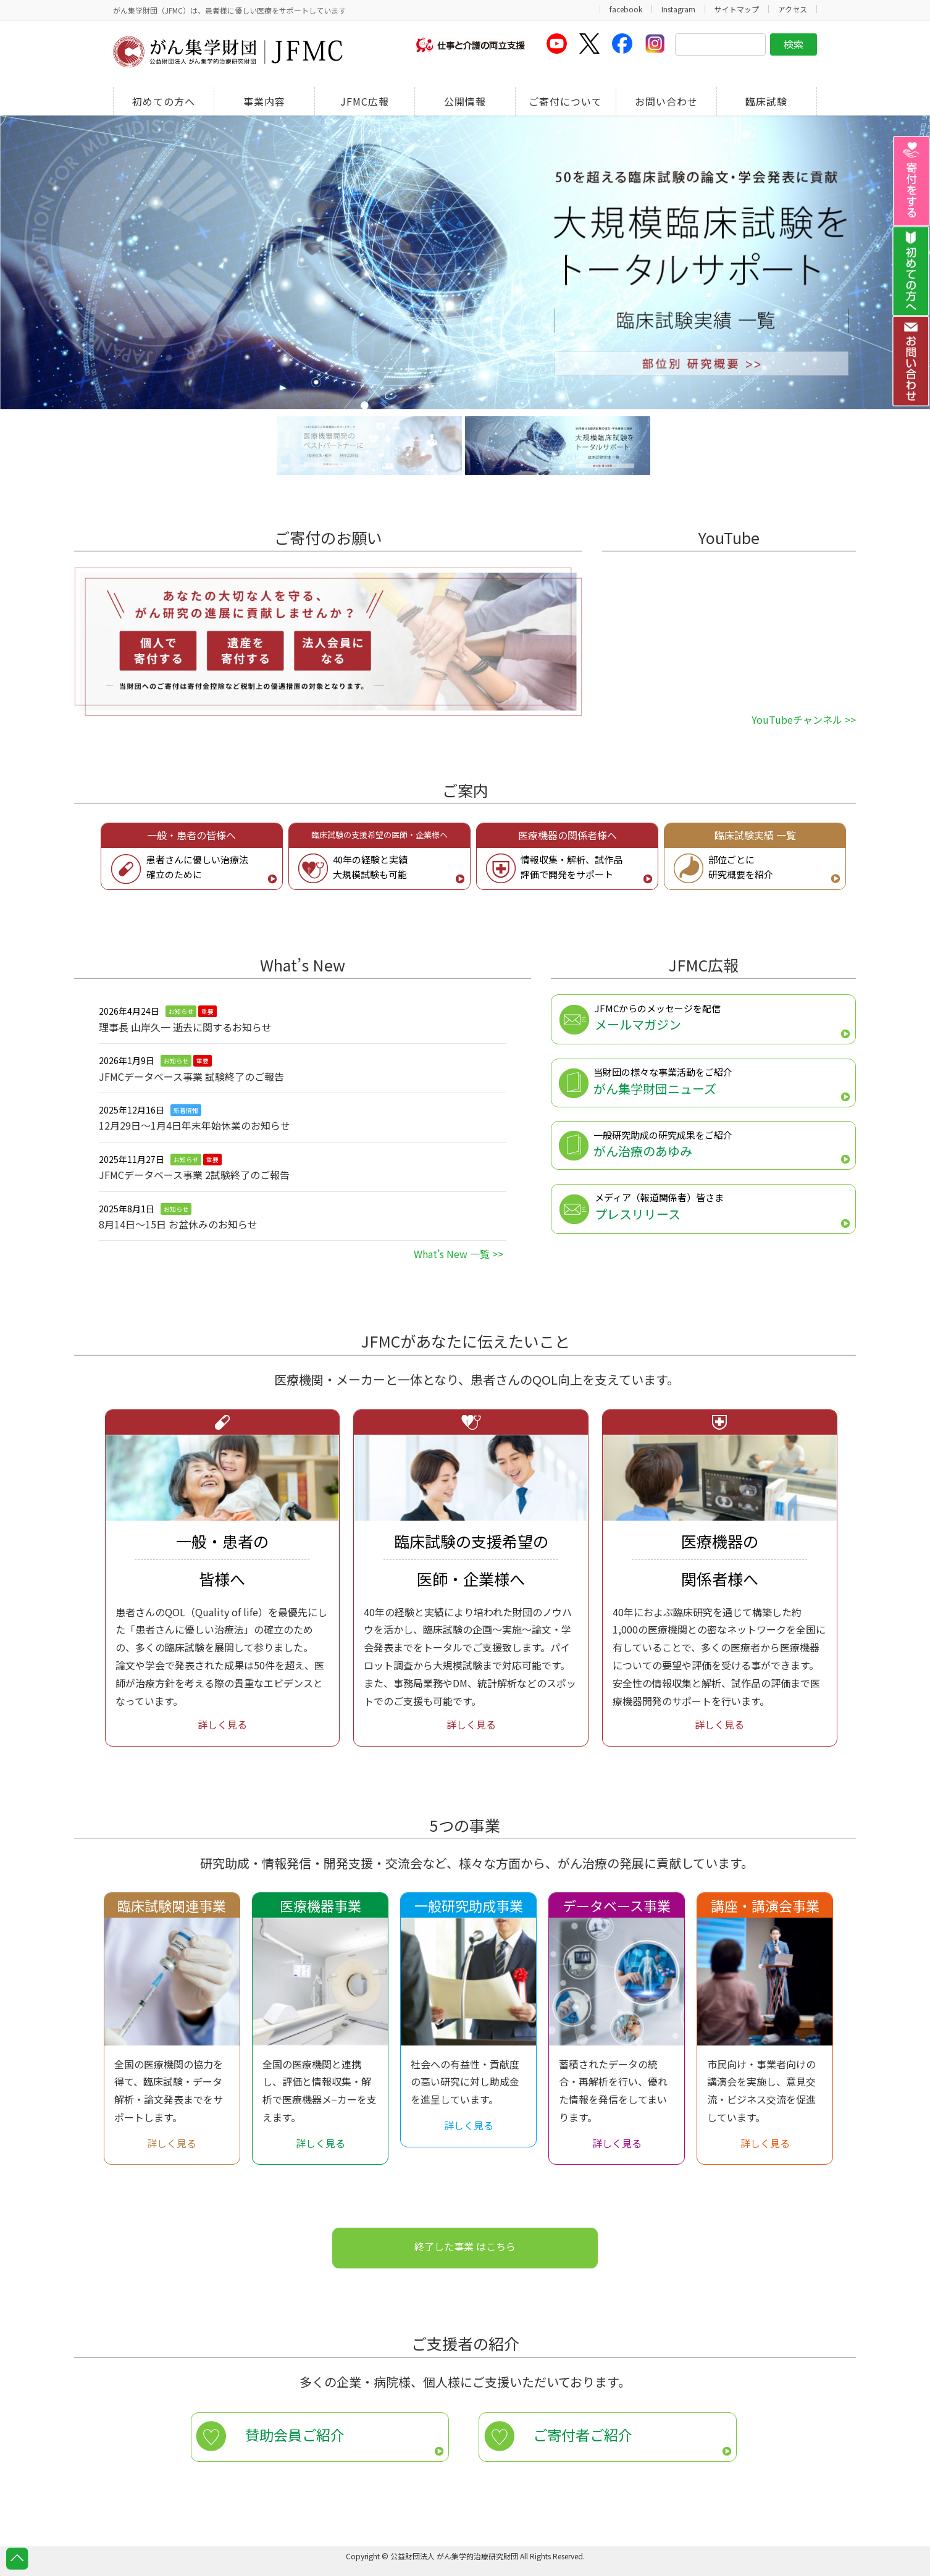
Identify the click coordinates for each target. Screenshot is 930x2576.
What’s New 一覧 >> (458, 1253)
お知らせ (181, 1011)
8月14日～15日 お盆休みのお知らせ (178, 1224)
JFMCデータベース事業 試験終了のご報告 (191, 1076)
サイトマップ (736, 9)
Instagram (678, 9)
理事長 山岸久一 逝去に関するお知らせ (185, 1027)
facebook (626, 9)
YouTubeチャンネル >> (804, 719)
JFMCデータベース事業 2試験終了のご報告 (194, 1174)
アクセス (792, 9)
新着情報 (186, 1110)
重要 (207, 1011)
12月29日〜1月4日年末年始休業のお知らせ (194, 1125)
